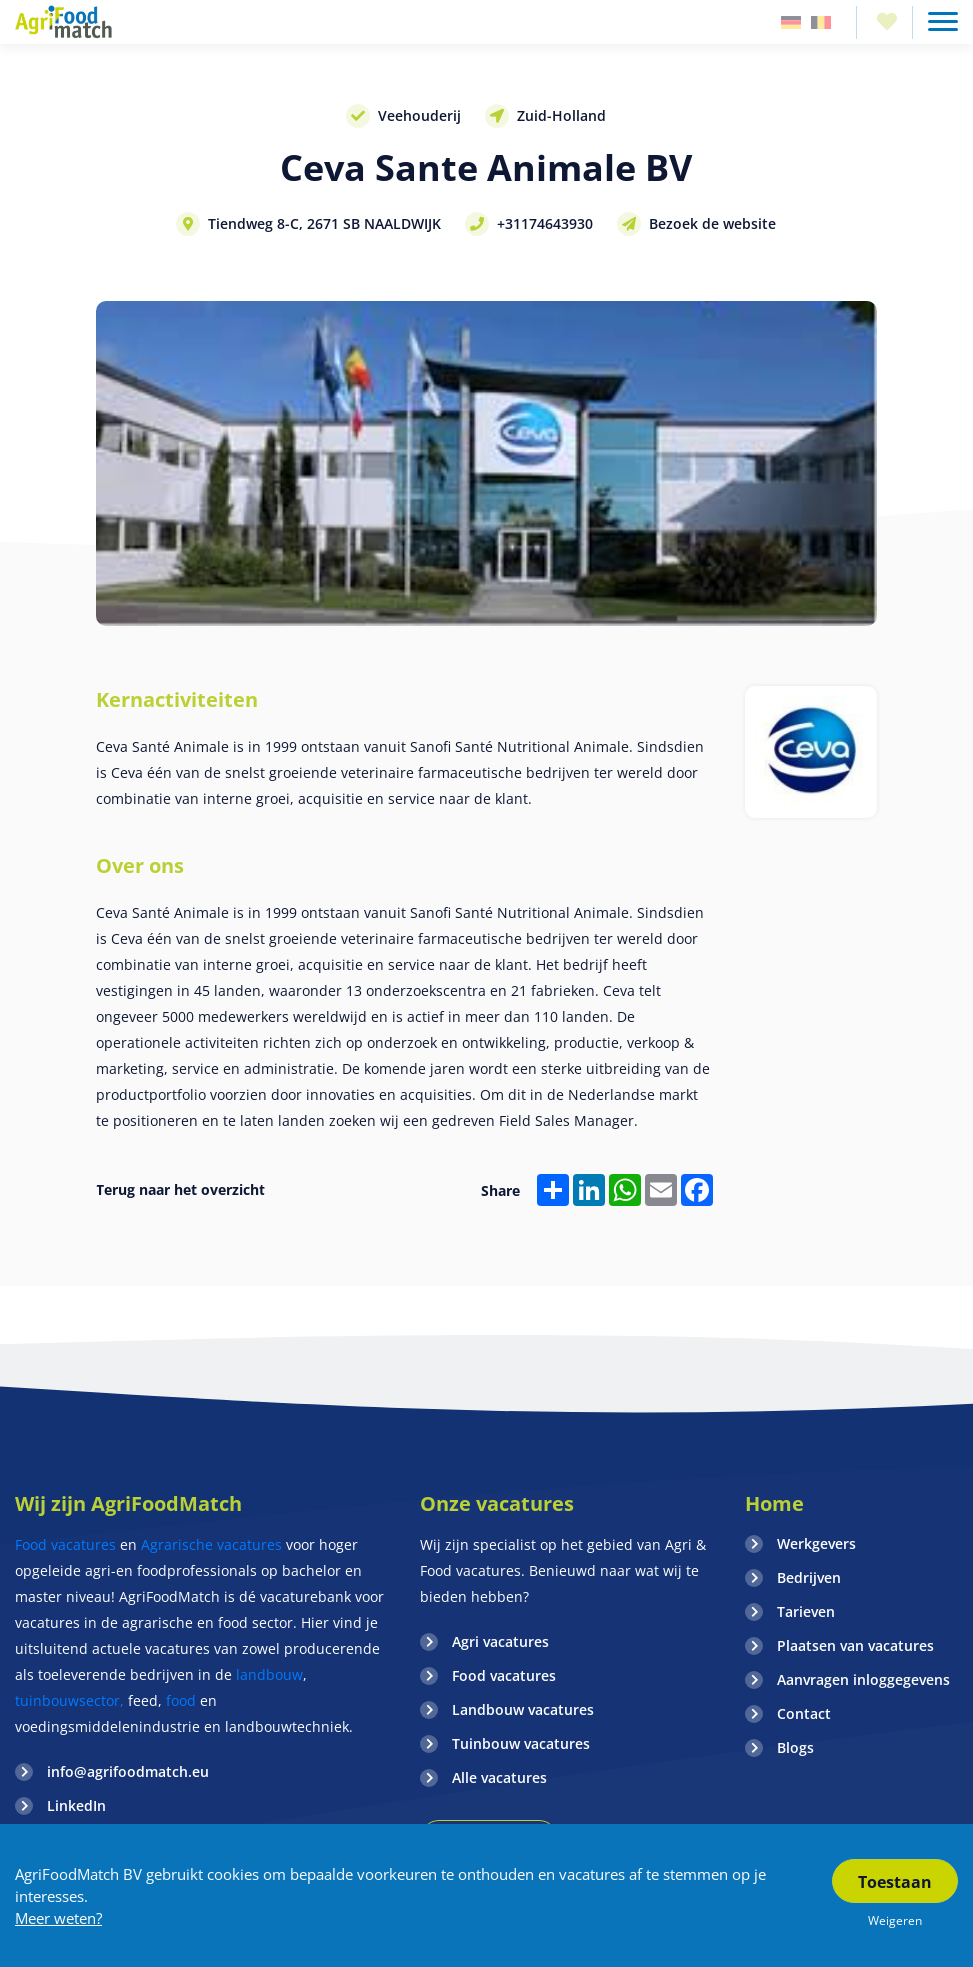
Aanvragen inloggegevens (863, 1679)
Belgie (821, 22)
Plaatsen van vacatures (855, 1645)
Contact (804, 1713)
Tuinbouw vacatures (521, 1743)
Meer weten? (58, 1918)
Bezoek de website (712, 223)
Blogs (795, 1747)
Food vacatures (65, 1544)
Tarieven (806, 1611)
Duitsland (791, 22)
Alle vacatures (499, 1777)
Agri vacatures (500, 1641)
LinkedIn (76, 1805)
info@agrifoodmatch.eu (128, 1771)
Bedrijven (809, 1577)
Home (774, 1503)
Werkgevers (816, 1543)
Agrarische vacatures (213, 1544)
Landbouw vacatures (523, 1709)
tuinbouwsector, (69, 1700)
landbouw (269, 1674)
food (181, 1700)
